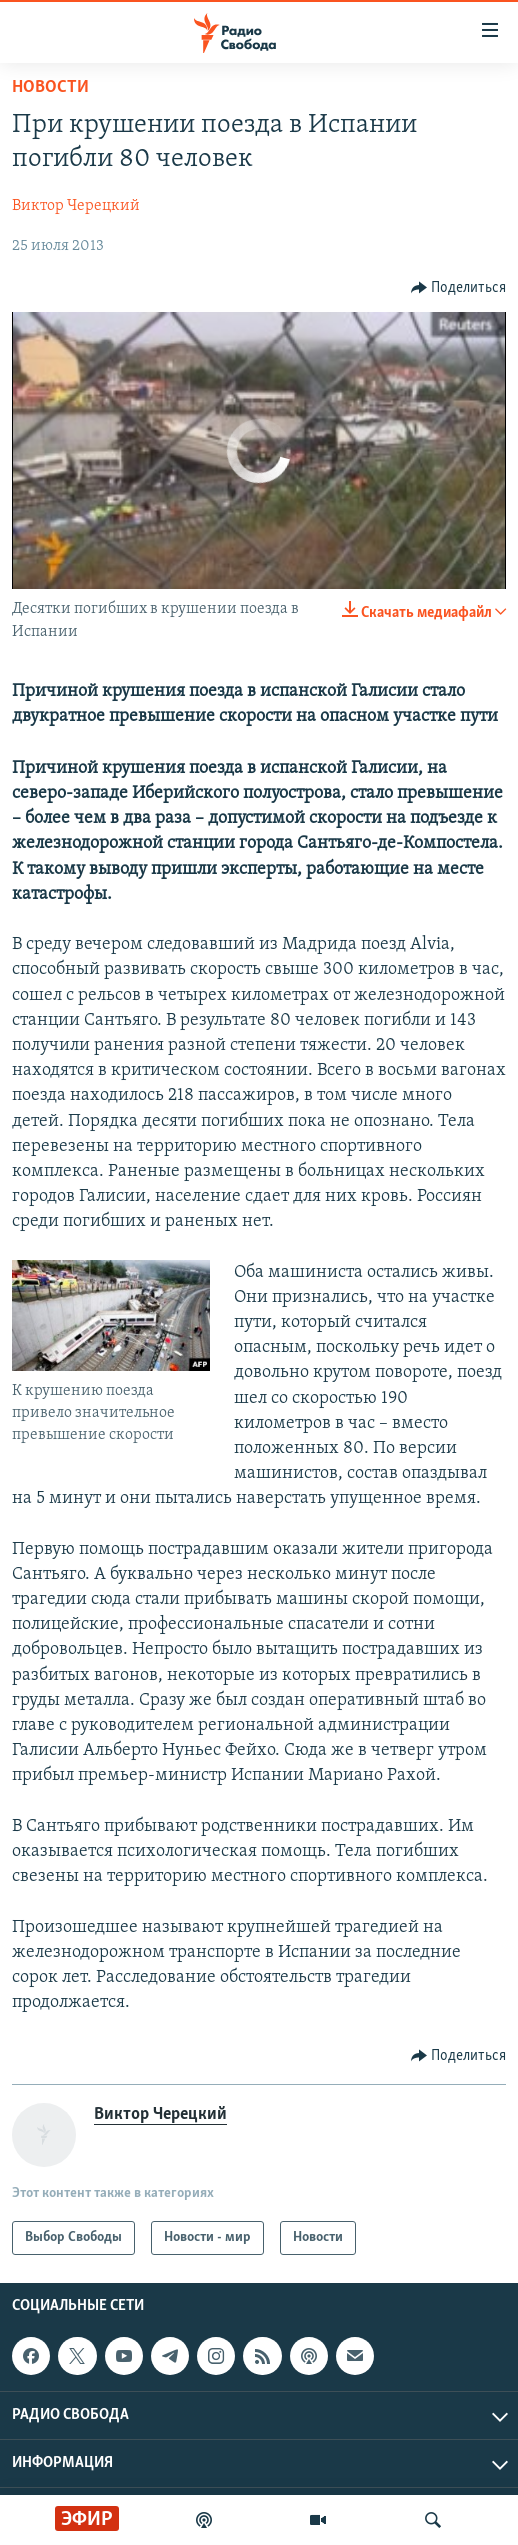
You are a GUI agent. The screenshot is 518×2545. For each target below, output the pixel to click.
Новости (50, 87)
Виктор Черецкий (76, 206)
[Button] (459, 288)
